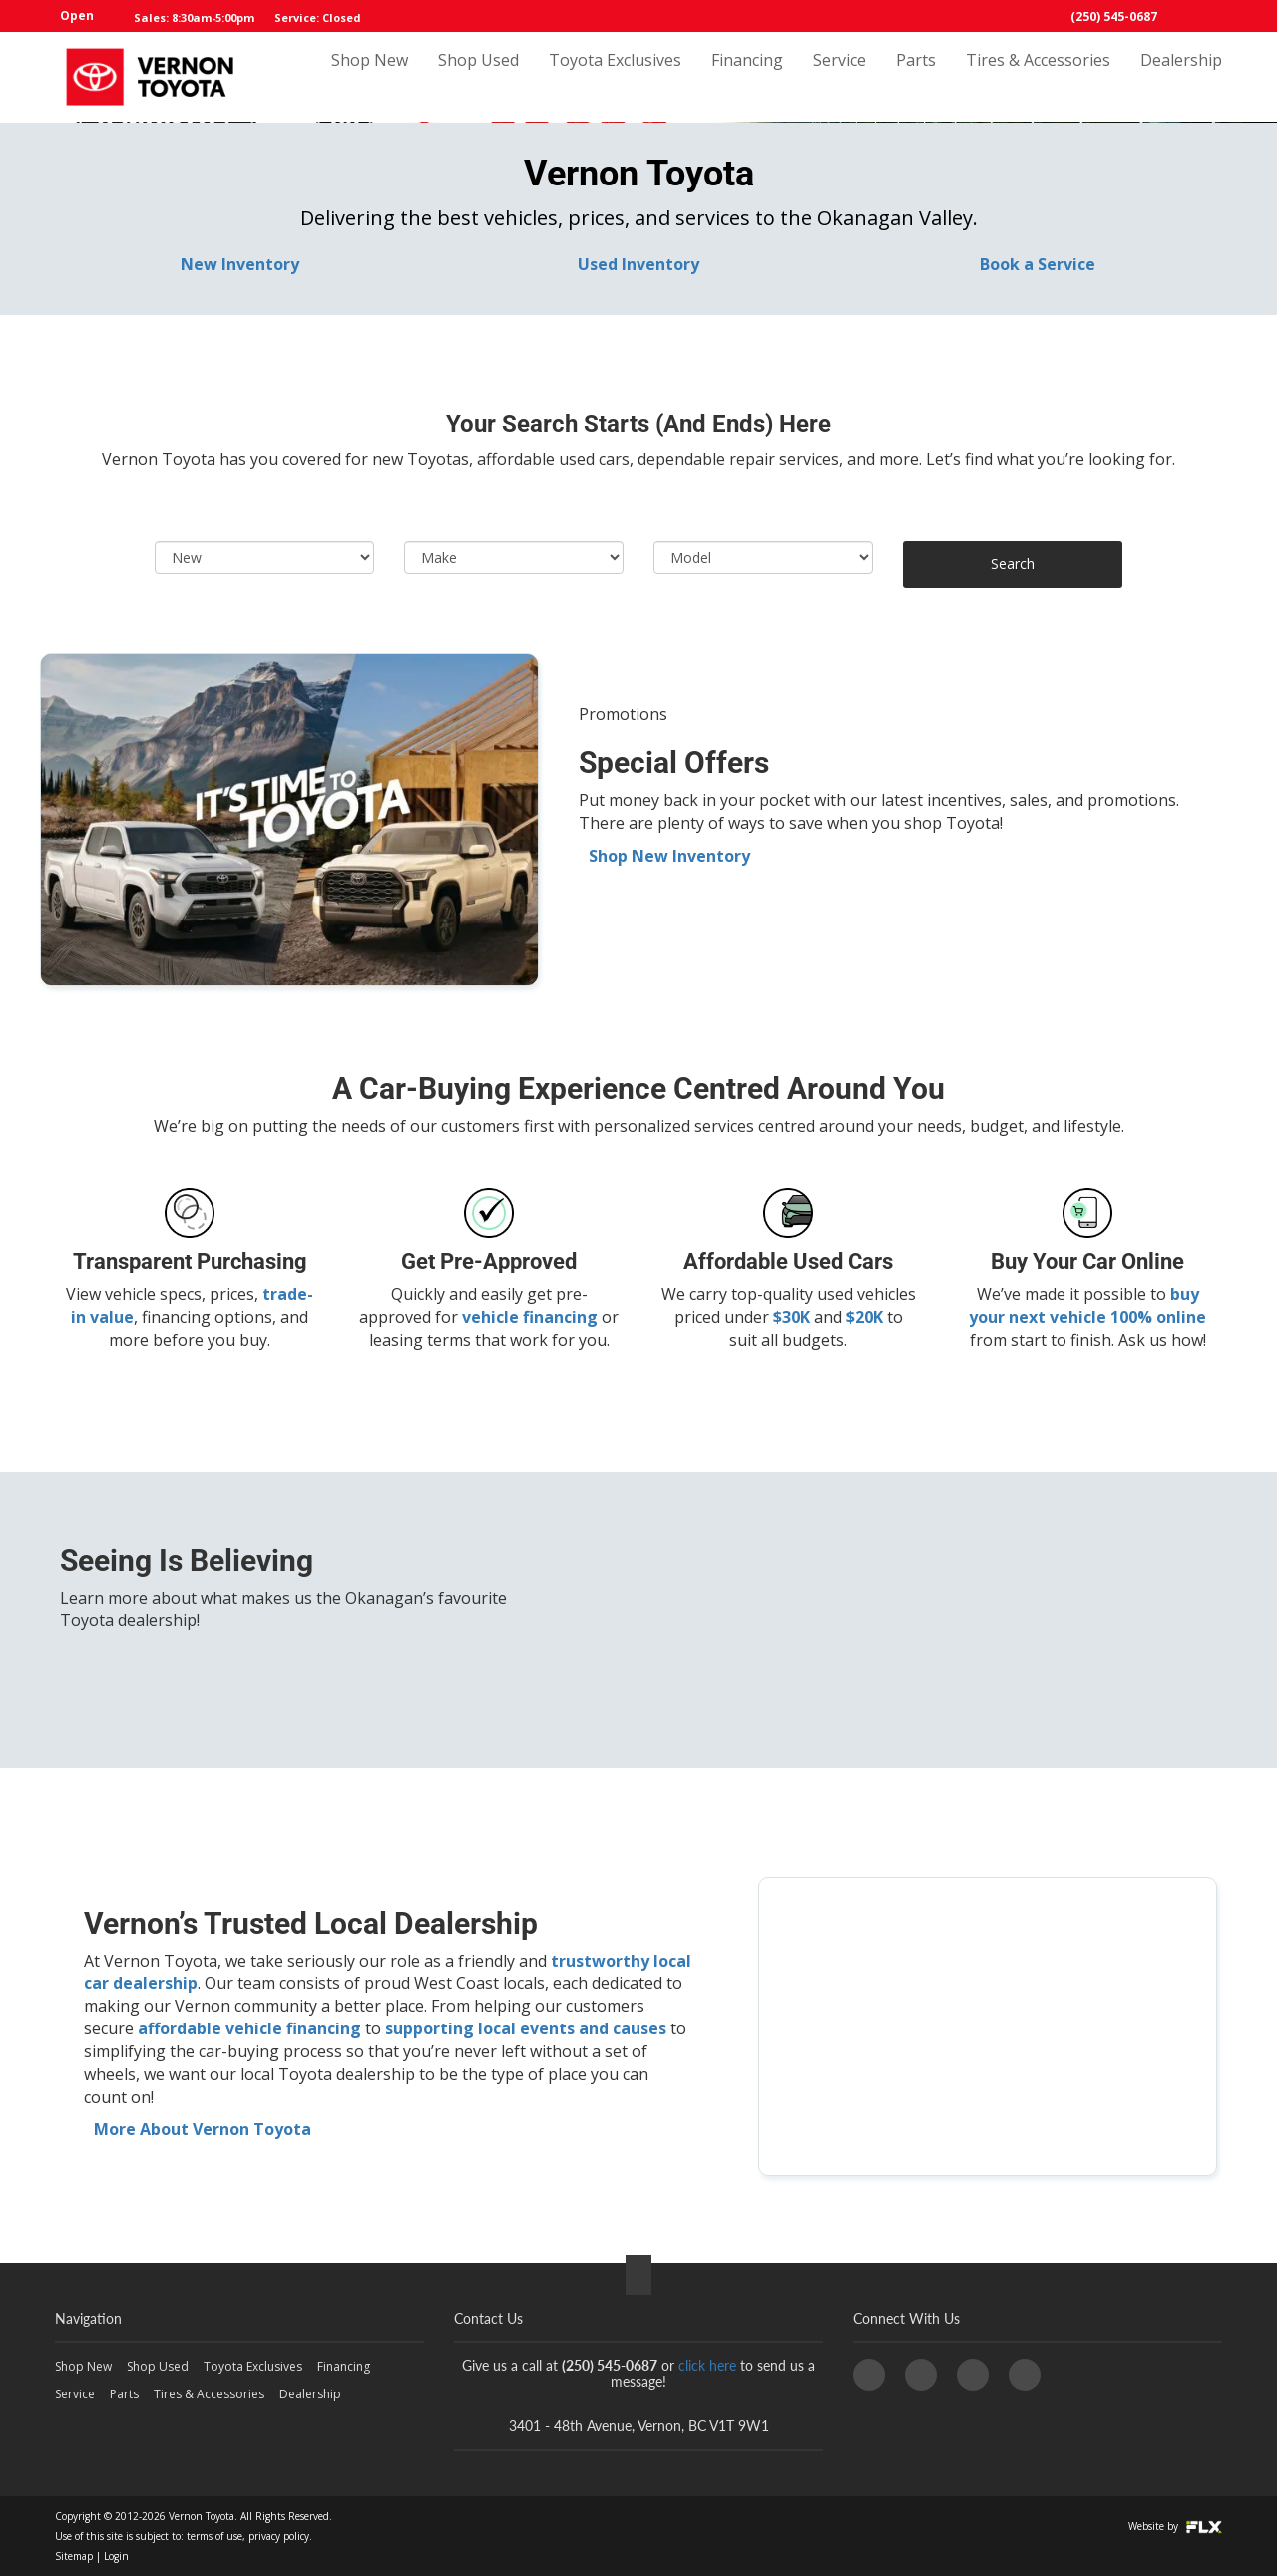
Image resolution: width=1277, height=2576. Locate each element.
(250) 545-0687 (1113, 16)
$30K (791, 1317)
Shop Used (478, 77)
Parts (916, 77)
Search (1013, 563)
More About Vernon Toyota (202, 2129)
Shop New (369, 77)
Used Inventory (638, 264)
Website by (1175, 2526)
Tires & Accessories (1038, 77)
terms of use (214, 2536)
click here (707, 2365)
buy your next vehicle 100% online (1087, 1306)
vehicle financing (530, 1317)
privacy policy (278, 2536)
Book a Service (1037, 264)
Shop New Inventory (669, 856)
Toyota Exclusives (615, 77)
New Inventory (240, 264)
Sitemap (74, 2556)
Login (116, 2556)
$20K (864, 1317)
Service (839, 77)
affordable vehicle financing (249, 2028)
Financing (747, 77)
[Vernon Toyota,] (987, 2026)
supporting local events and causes (525, 2028)
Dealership (1181, 77)
